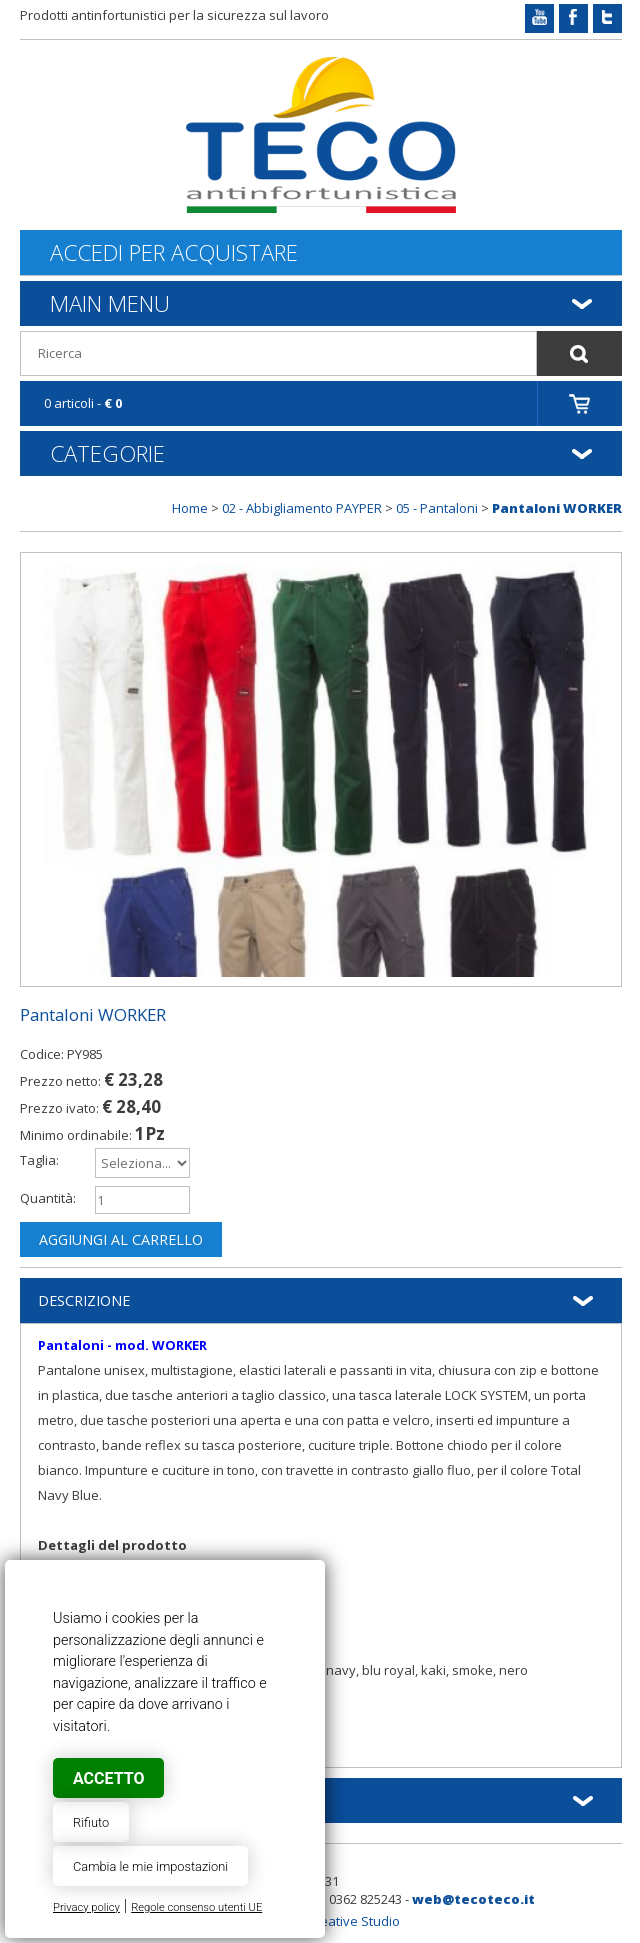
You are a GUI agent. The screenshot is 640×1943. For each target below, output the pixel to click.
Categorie (107, 453)
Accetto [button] (108, 1778)
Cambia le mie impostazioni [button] (150, 1866)
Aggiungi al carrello (121, 1239)
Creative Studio (353, 1921)
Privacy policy (86, 1907)
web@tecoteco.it (473, 1899)
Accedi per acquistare (174, 252)
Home (190, 508)
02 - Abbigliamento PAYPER (302, 508)
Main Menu (110, 303)
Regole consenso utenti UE (196, 1907)
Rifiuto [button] (91, 1822)
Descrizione (84, 1300)
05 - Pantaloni (437, 508)
